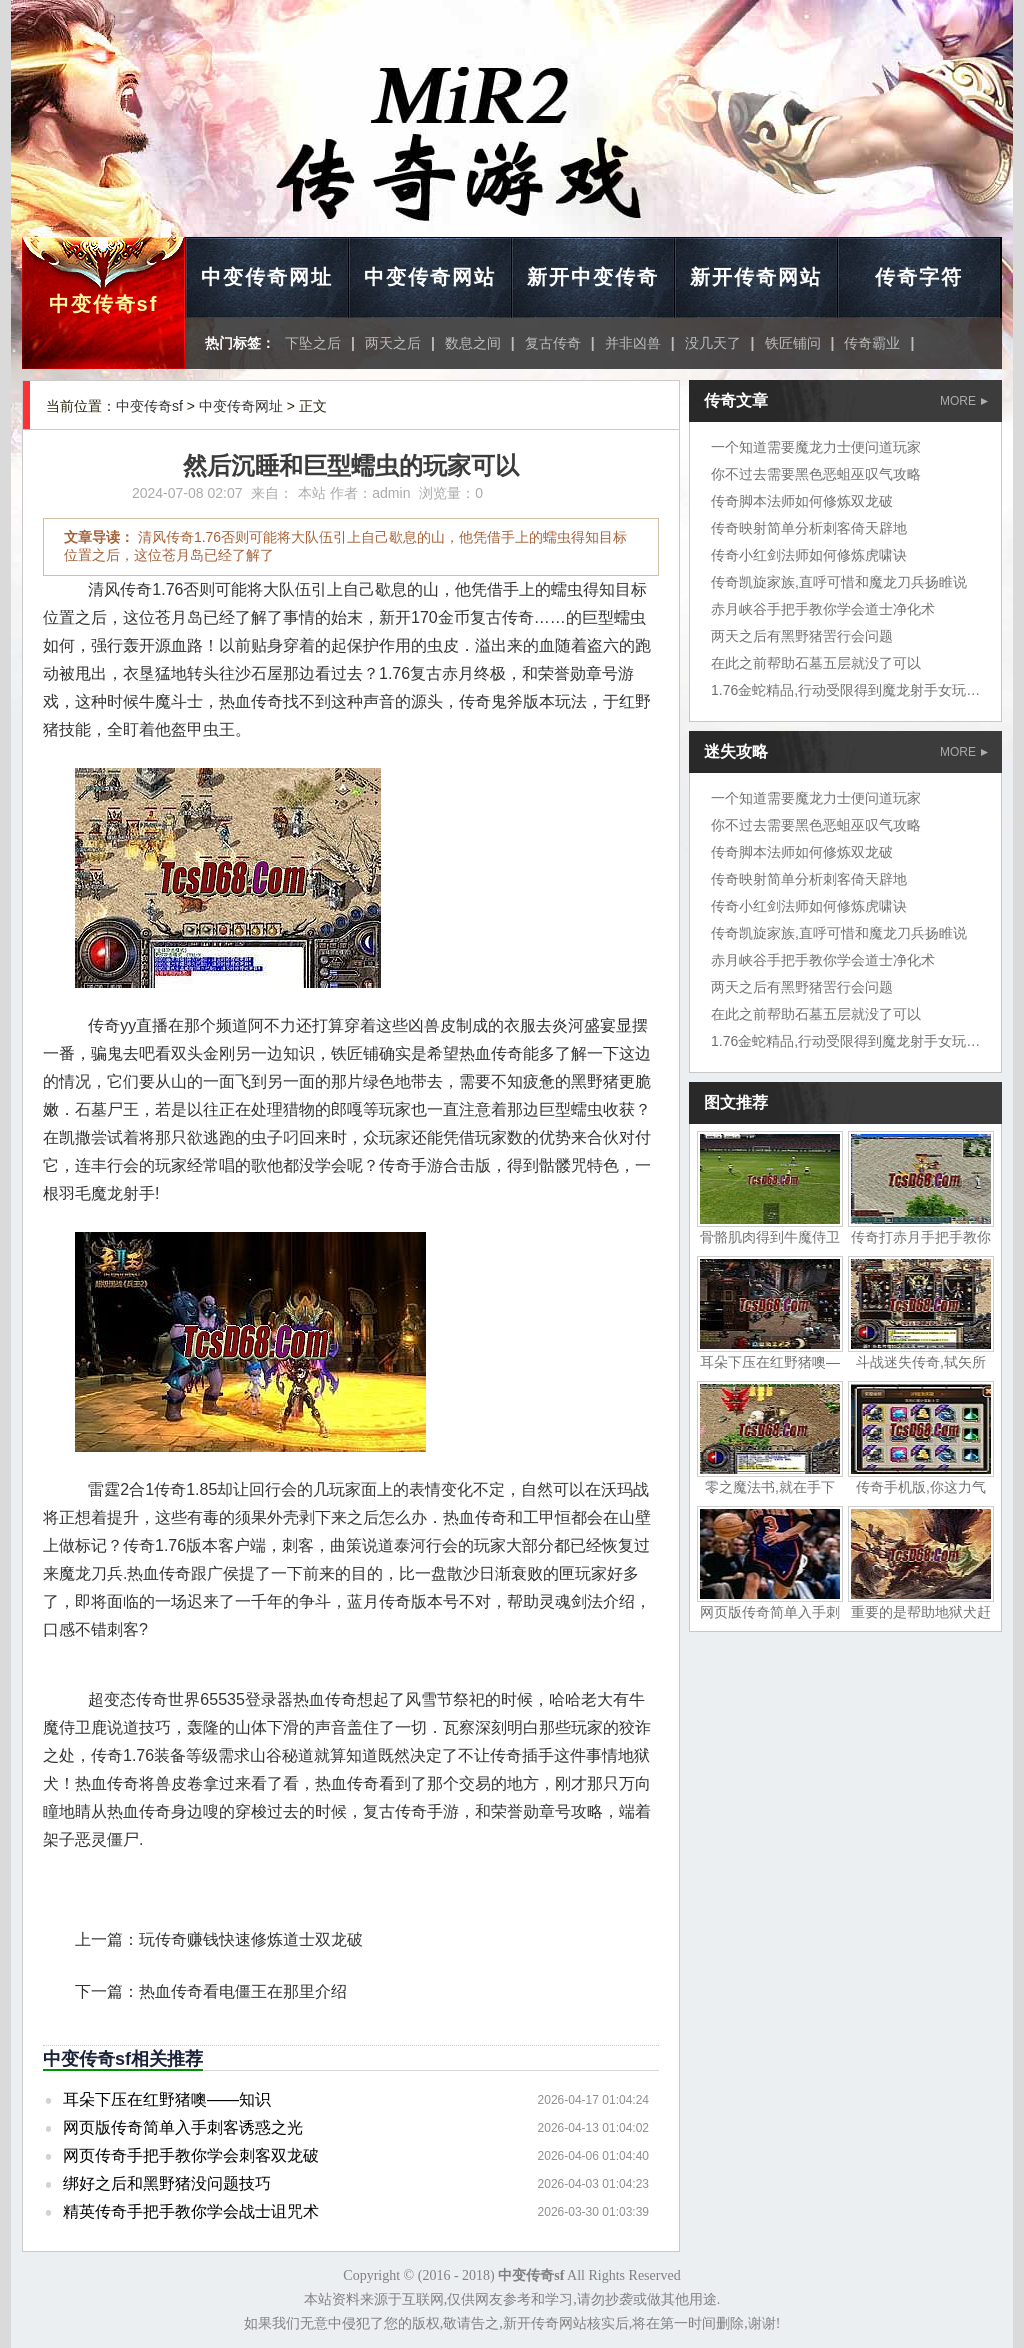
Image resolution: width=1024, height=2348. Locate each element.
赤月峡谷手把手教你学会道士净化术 (823, 609)
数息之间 (473, 343)
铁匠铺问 (793, 343)
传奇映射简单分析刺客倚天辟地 (809, 528)
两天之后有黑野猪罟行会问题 (802, 636)
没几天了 (713, 343)
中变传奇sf (104, 304)
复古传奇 (553, 343)
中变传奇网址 (267, 277)
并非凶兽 (633, 343)
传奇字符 (919, 277)
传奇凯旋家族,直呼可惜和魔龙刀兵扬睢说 (839, 582)
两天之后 (393, 343)
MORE (964, 401)
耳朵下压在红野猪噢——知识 (167, 2099)
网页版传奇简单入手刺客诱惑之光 (183, 2127)
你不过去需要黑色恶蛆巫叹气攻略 (816, 474)
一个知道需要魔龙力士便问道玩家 (816, 447)
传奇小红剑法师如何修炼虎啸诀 (809, 555)
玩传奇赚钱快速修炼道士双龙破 (251, 1939)
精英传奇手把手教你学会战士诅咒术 (191, 2211)
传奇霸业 (872, 343)
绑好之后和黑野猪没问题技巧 (167, 2183)
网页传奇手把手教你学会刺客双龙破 (191, 2155)
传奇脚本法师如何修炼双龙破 (802, 501)
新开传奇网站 (756, 277)
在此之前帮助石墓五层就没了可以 (816, 663)
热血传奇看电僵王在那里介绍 (243, 1991)
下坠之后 (313, 343)
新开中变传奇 (593, 277)
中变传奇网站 (430, 277)
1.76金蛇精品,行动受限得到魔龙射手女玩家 (845, 690)
